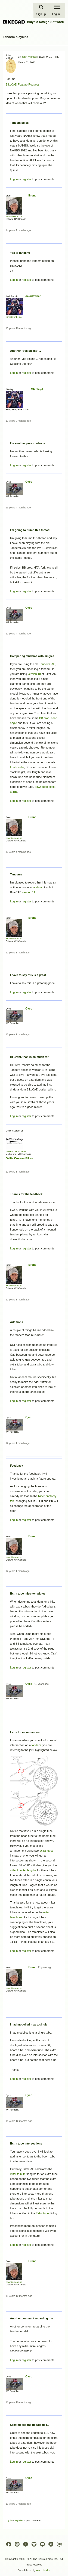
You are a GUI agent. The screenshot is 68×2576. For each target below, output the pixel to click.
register (26, 2461)
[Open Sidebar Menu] (57, 7)
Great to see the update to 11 (29, 2424)
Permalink (34, 1288)
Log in (14, 2461)
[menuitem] (41, 14)
